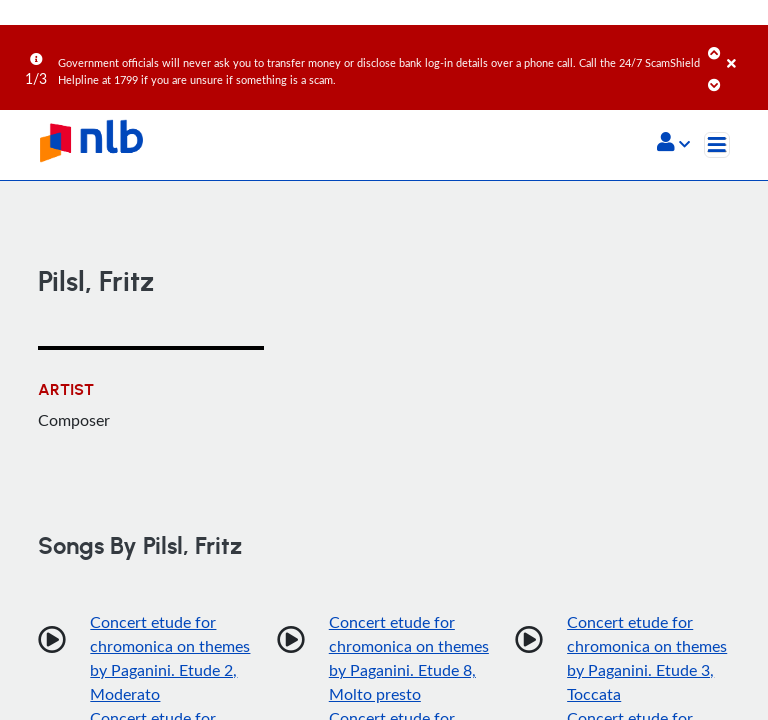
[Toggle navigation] (717, 145)
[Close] (744, 49)
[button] (673, 144)
